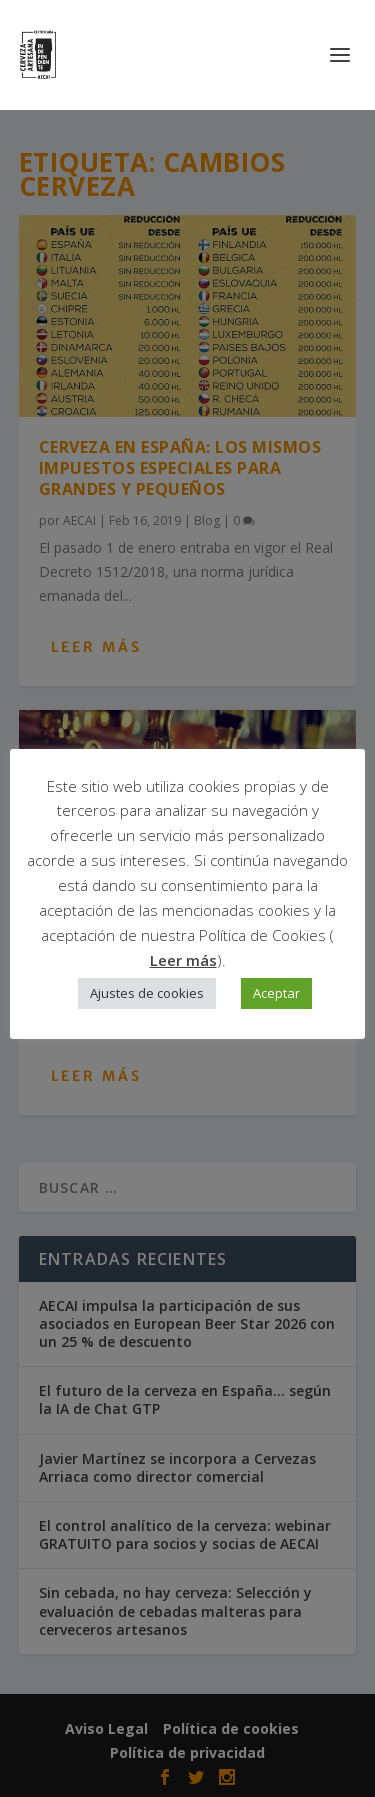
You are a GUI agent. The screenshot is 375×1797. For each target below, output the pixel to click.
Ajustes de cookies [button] (147, 993)
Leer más (183, 960)
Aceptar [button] (276, 993)
